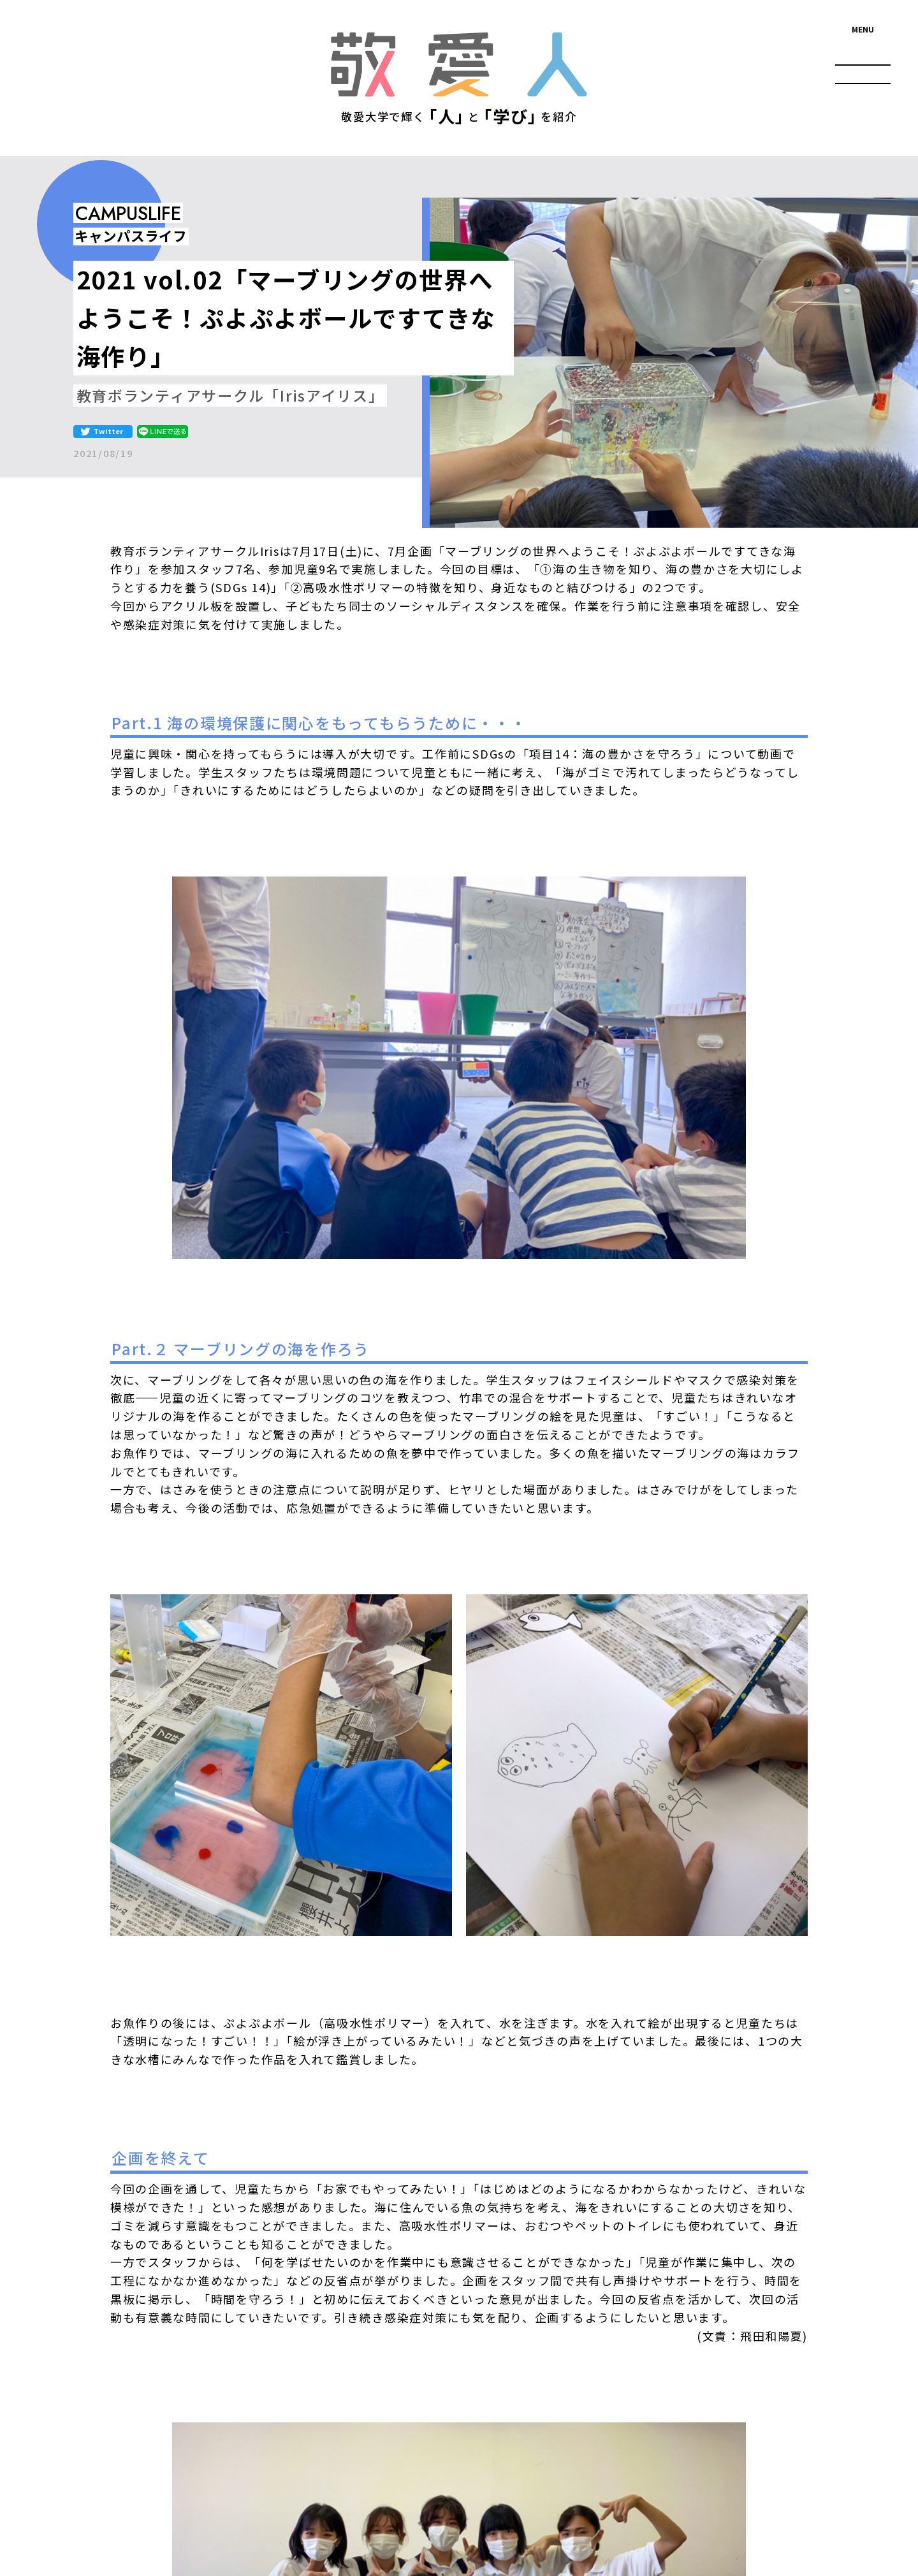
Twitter (108, 431)
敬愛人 (458, 64)
